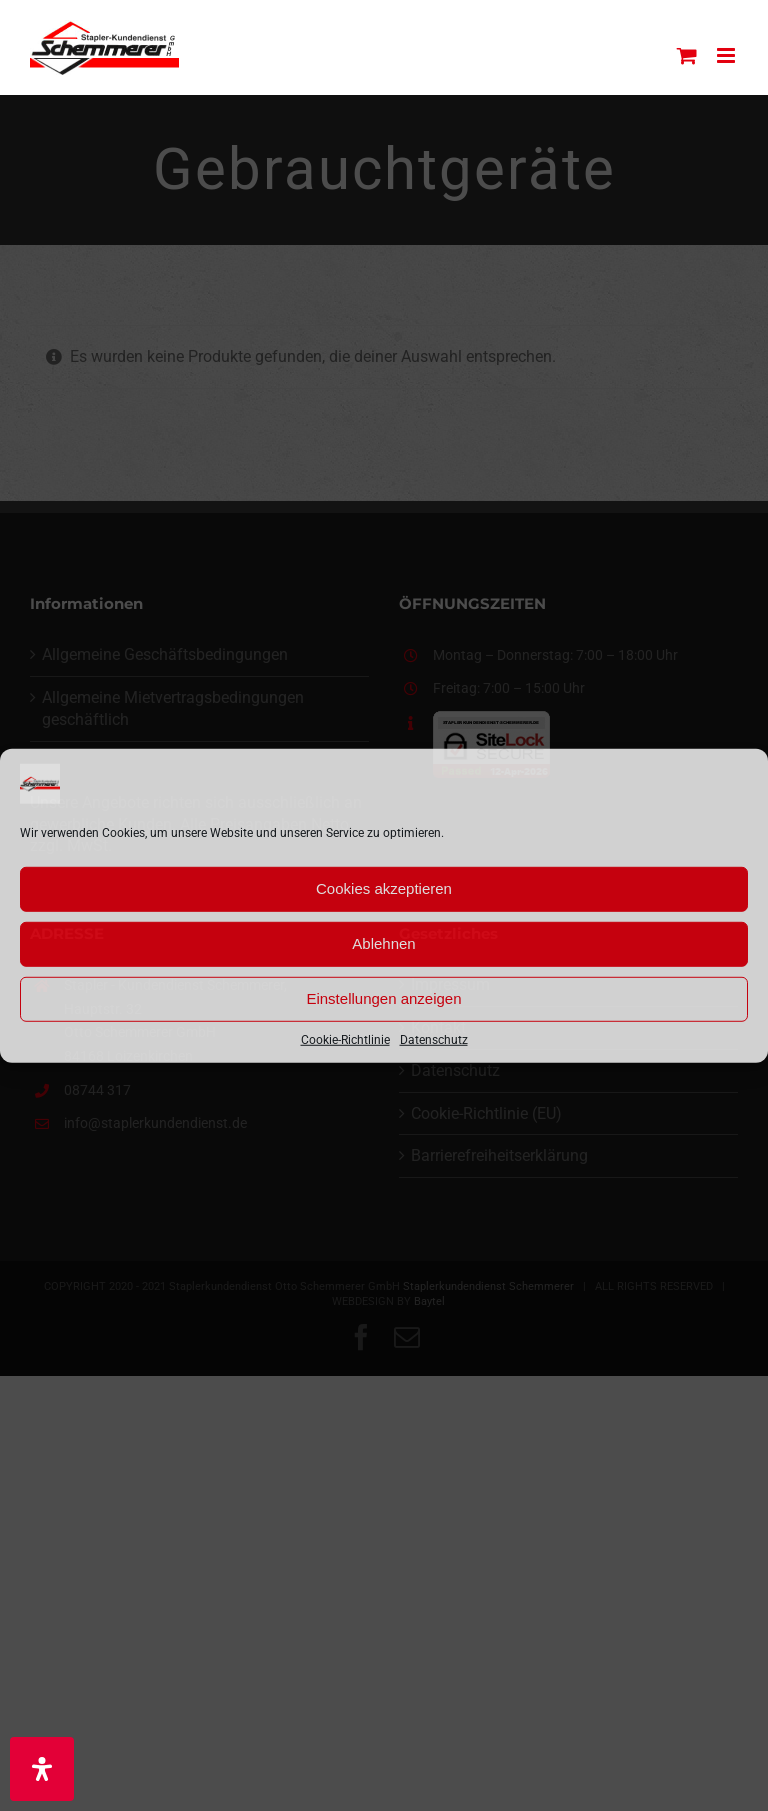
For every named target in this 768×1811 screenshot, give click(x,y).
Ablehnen (383, 943)
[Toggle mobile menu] (727, 55)
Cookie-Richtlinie (345, 1039)
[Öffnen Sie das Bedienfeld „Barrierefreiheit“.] (42, 1769)
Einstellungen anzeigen (383, 998)
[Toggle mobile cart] (687, 55)
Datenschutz (434, 1039)
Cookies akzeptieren (384, 888)
